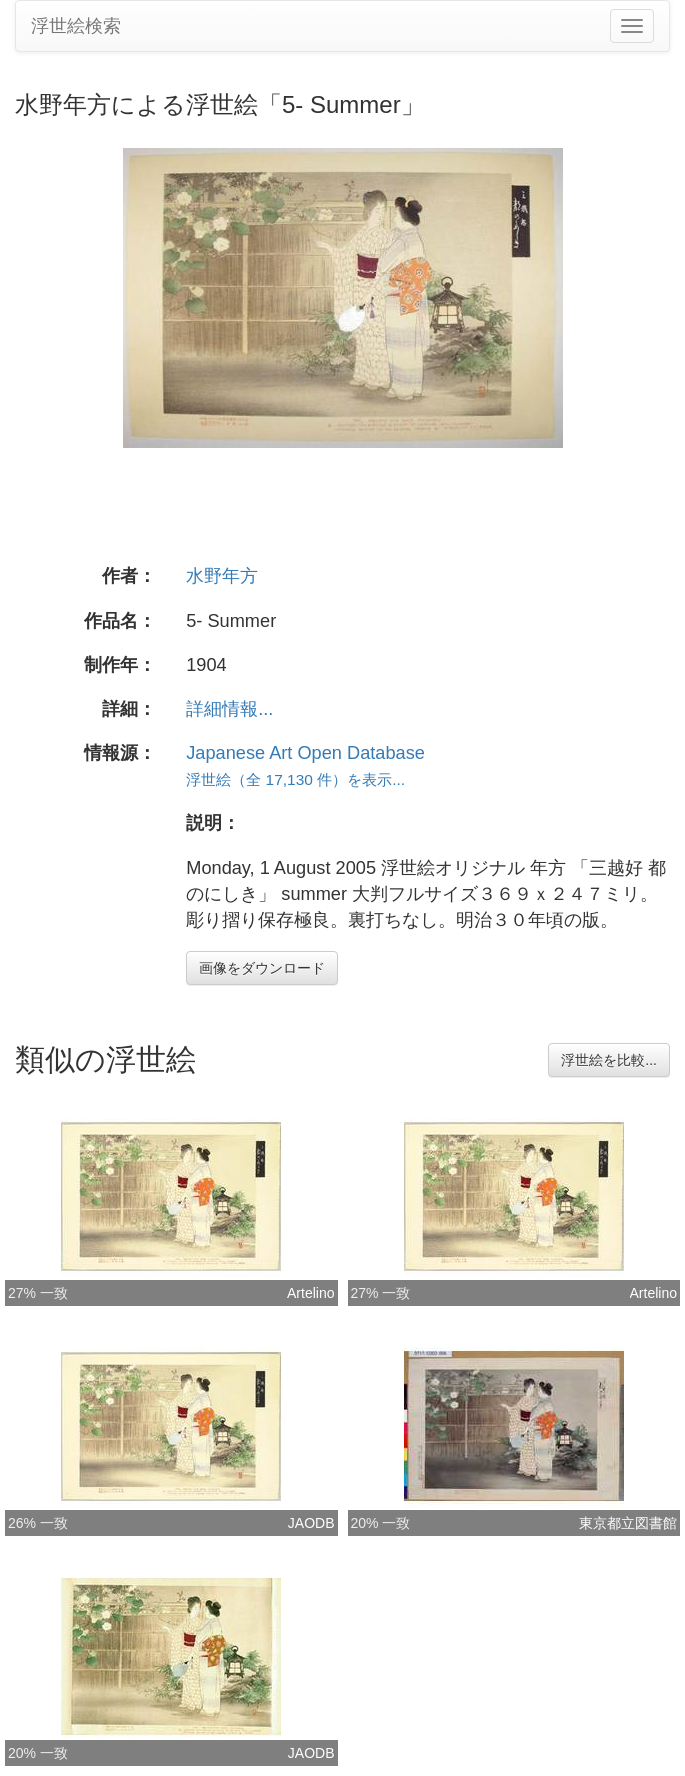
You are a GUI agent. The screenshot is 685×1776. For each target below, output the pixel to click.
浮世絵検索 (76, 26)
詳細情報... (229, 709)
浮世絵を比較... (609, 1060)
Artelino (310, 1293)
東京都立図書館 (628, 1523)
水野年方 (222, 576)
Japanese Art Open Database (305, 753)
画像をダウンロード (262, 968)
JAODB (311, 1523)
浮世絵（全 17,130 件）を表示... (295, 779)
